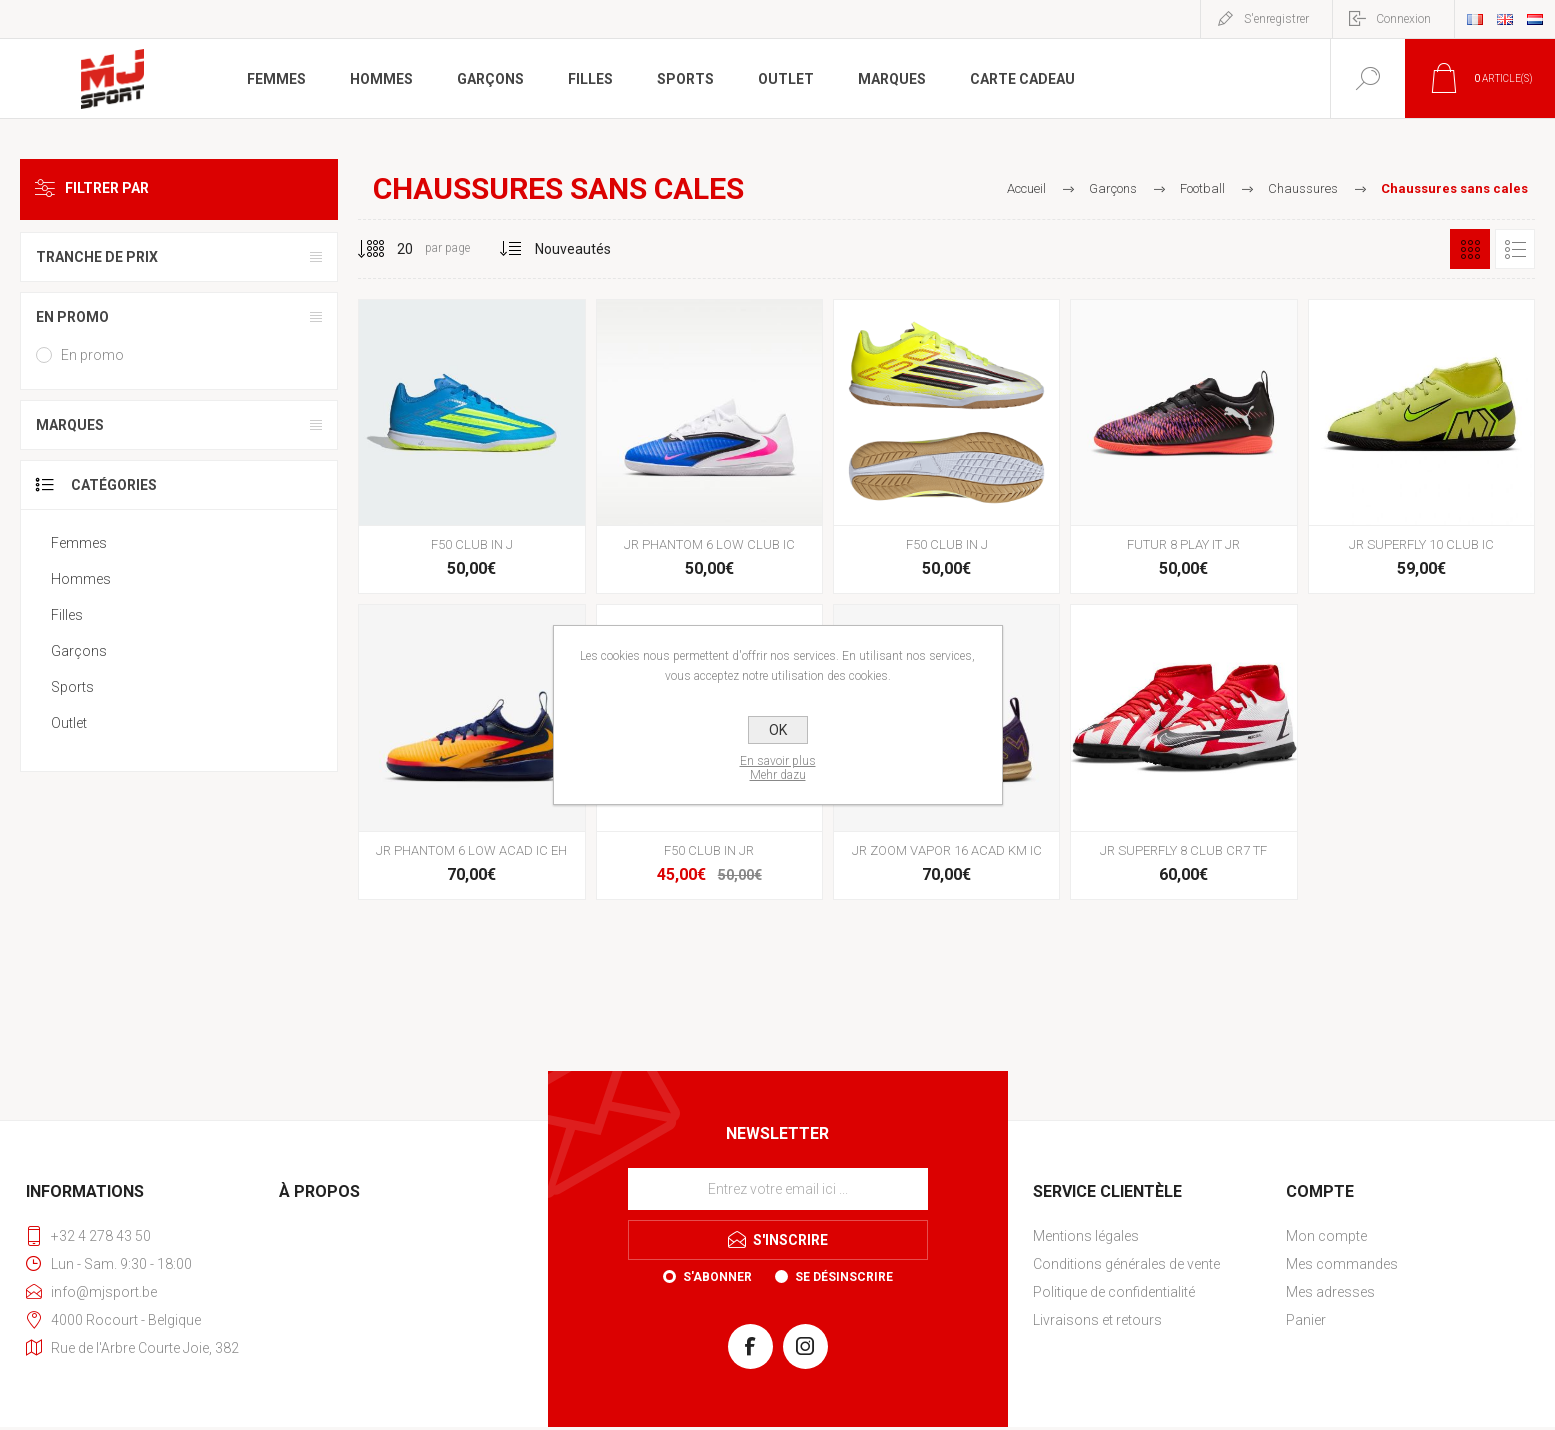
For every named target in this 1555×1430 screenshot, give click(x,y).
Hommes (81, 579)
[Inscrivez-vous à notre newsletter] (778, 1189)
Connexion (1403, 19)
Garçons (79, 651)
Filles (67, 615)
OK (778, 730)
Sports (72, 687)
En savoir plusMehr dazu (778, 768)
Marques (70, 425)
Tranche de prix (97, 257)
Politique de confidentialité (1114, 1292)
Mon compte (1326, 1236)
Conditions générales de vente (1126, 1264)
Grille (1470, 249)
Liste (1515, 249)
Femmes (79, 543)
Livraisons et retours (1097, 1320)
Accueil (1026, 188)
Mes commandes (1342, 1264)
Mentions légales (1086, 1236)
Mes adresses (1330, 1292)
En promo (72, 317)
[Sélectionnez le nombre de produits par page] (390, 249)
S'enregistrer (1276, 19)
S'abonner (717, 1277)
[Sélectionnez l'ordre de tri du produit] (573, 249)
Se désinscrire (844, 1277)
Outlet (69, 723)
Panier (1306, 1320)
